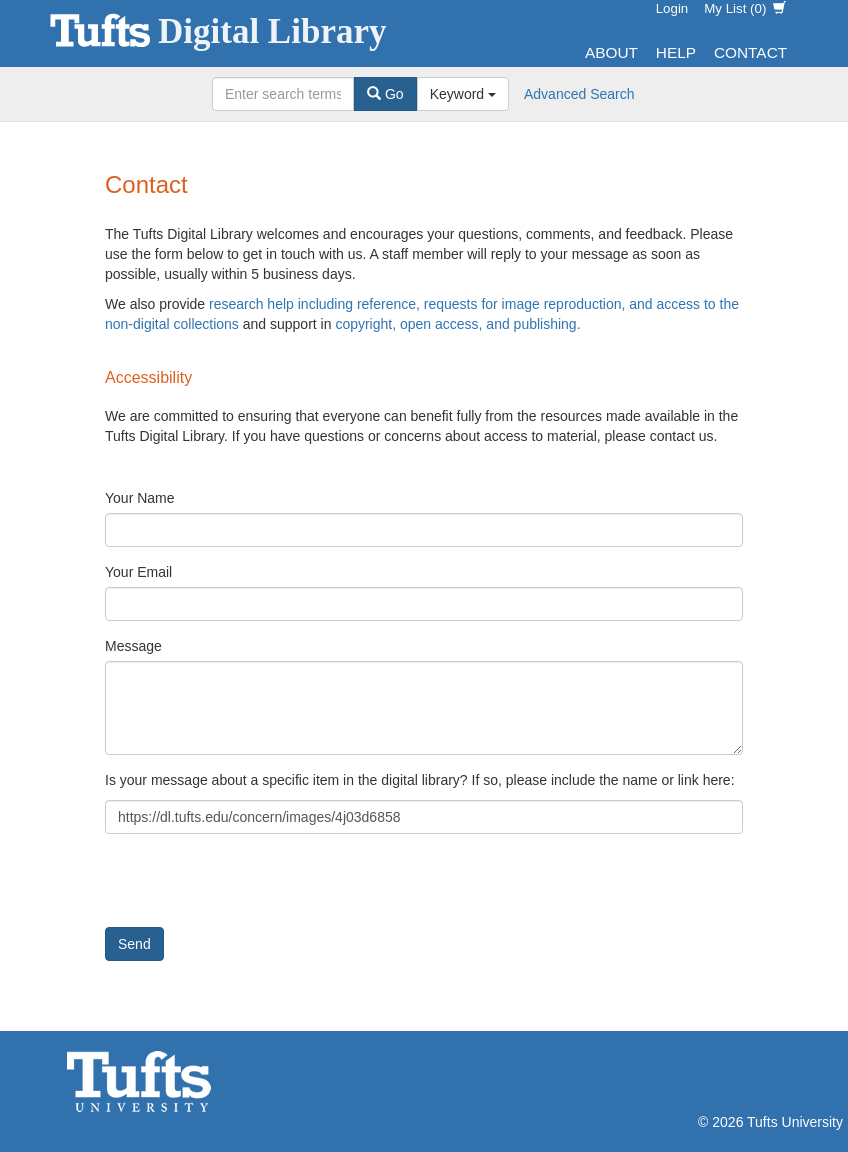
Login (672, 8)
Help (676, 52)
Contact (750, 52)
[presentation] (257, 888)
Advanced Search (579, 94)
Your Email (138, 572)
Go (385, 94)
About (611, 52)
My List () (745, 8)
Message (133, 646)
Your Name (140, 498)
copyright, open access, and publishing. (457, 324)
